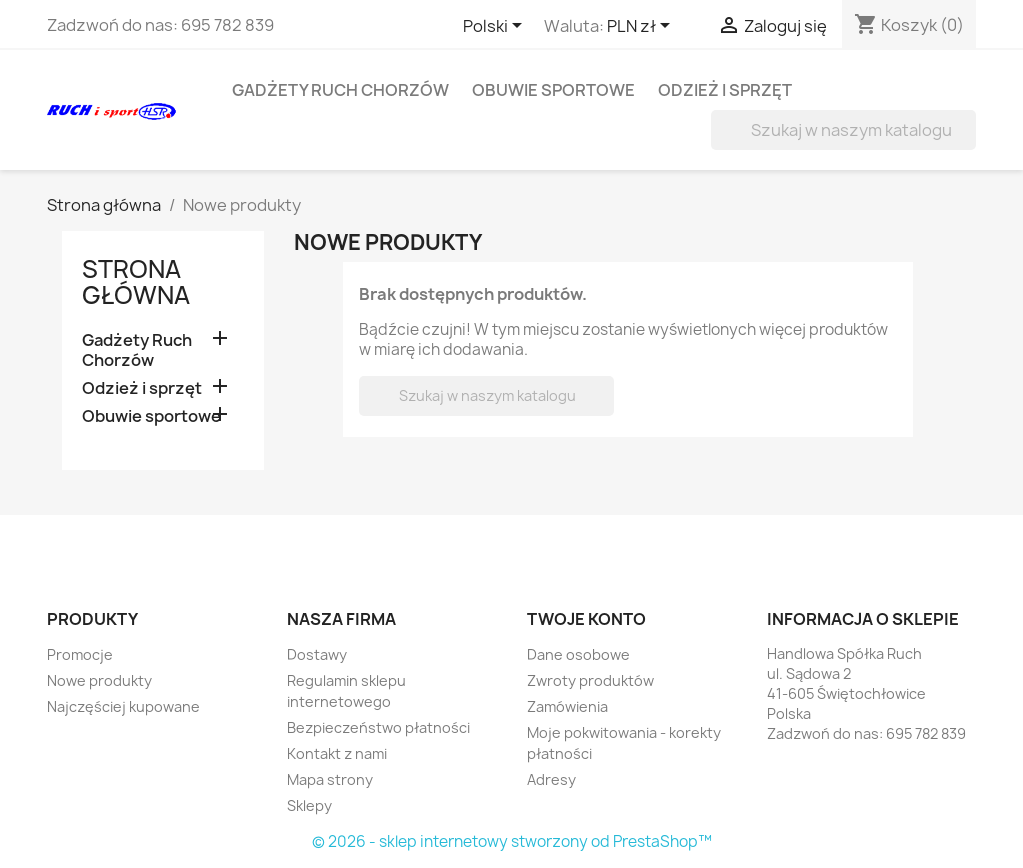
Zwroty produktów (590, 680)
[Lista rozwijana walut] (642, 27)
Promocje (80, 654)
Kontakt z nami (337, 753)
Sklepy (309, 805)
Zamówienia (567, 706)
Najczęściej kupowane (123, 706)
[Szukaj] (843, 130)
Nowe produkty (99, 680)
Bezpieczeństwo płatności (378, 727)
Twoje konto (586, 619)
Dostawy (317, 654)
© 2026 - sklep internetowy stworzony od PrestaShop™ (512, 841)
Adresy (551, 779)
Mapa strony (330, 779)
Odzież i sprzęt (725, 90)
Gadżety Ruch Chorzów (340, 90)
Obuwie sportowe (553, 90)
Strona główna (136, 282)
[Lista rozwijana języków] (496, 27)
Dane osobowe (578, 654)
